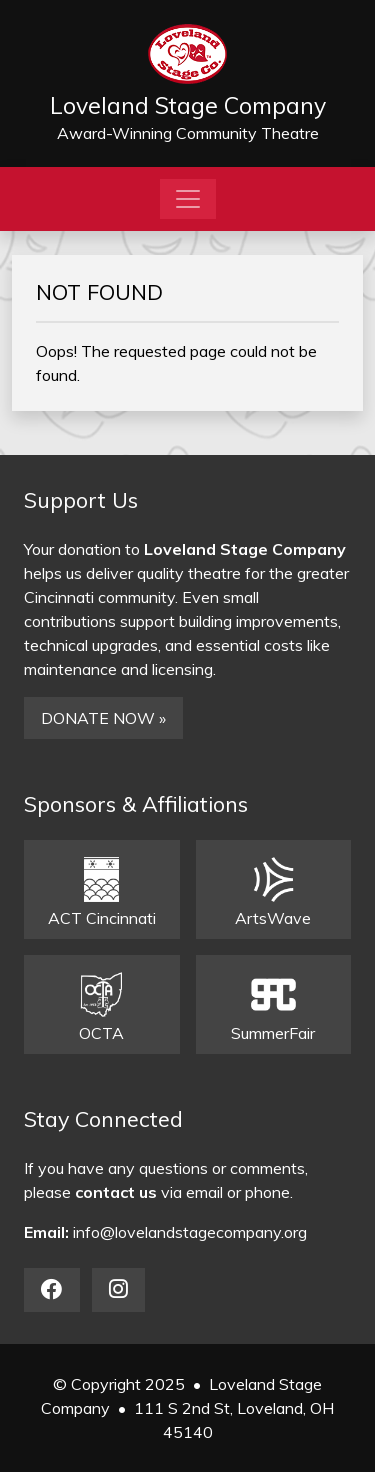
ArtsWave (273, 892)
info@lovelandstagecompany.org (190, 1232)
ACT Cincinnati (102, 892)
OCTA (101, 1007)
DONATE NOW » (103, 718)
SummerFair (273, 1007)
